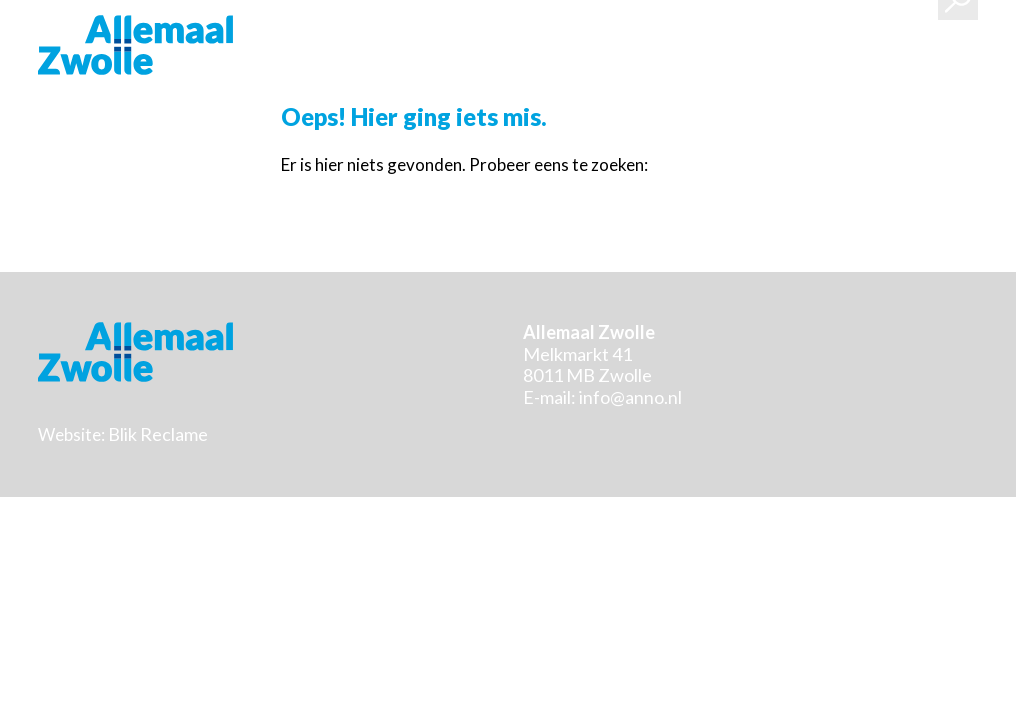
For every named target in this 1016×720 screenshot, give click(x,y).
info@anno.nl (630, 397)
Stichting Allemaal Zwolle (135, 45)
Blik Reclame (158, 434)
